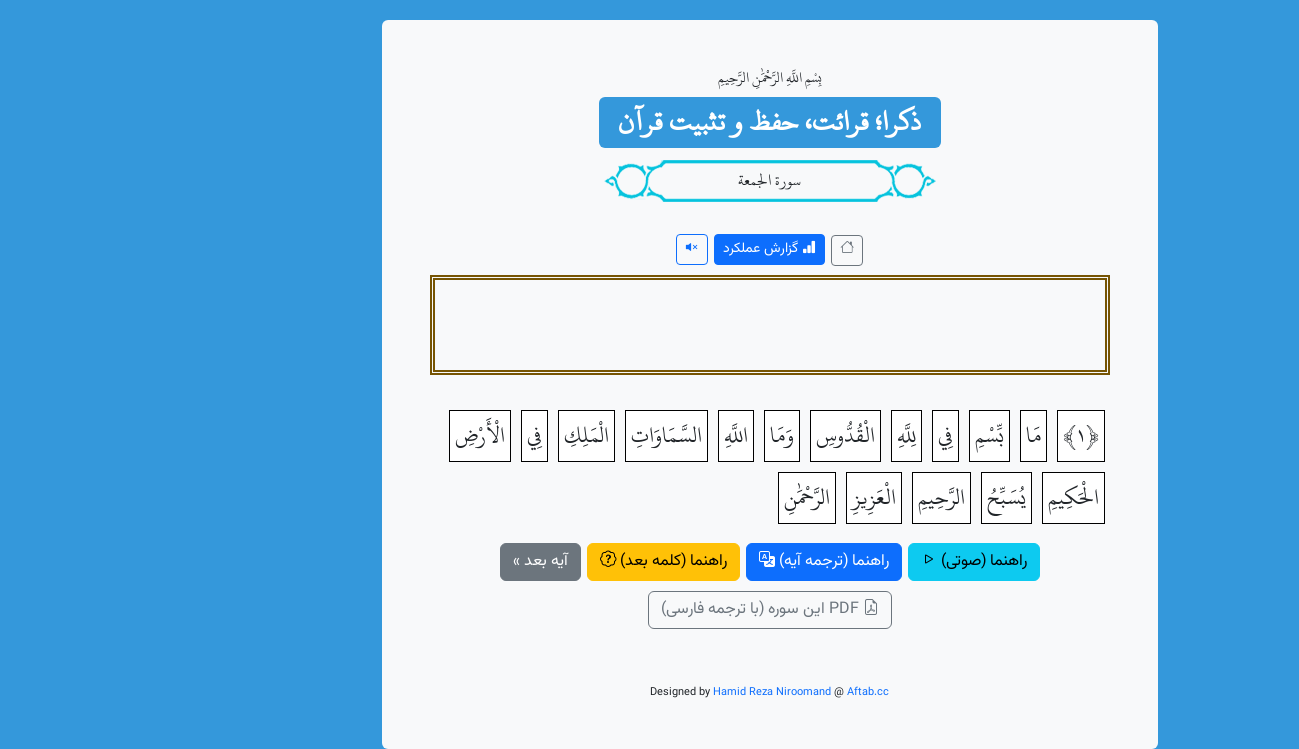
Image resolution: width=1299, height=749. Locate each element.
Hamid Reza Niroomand (652, 692)
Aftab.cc (748, 692)
